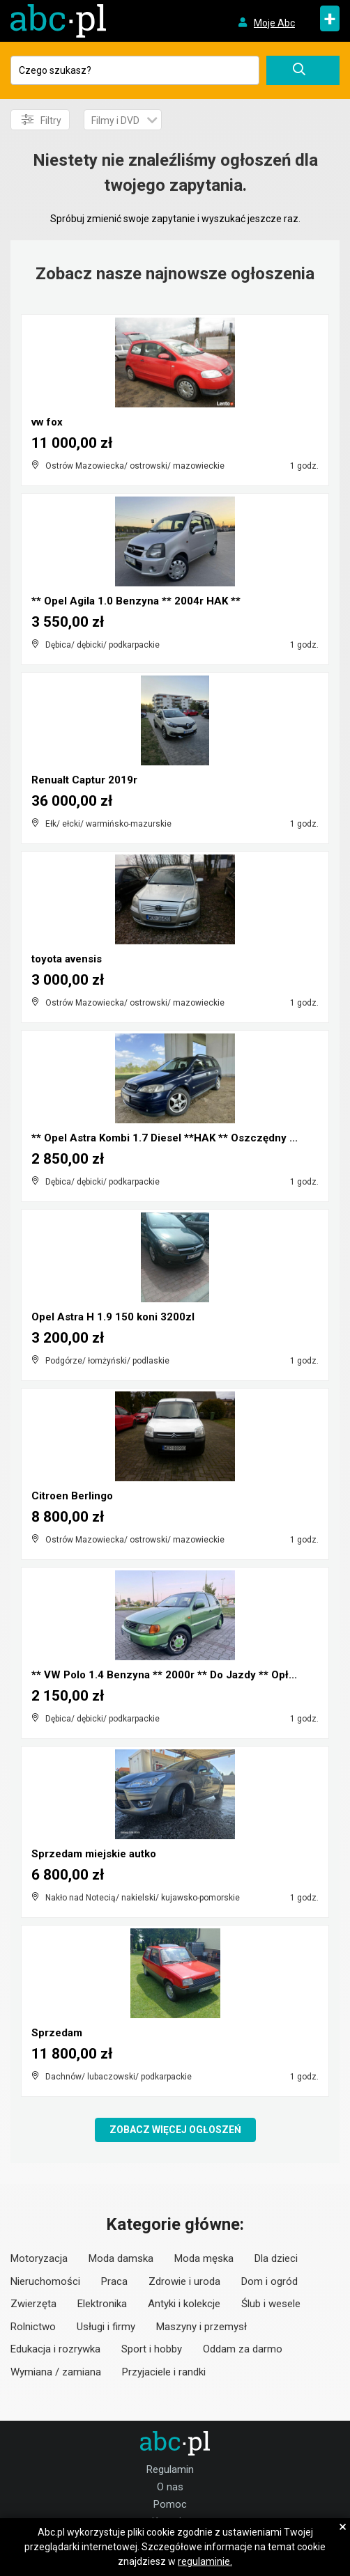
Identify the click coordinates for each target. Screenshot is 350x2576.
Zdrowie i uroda (184, 2281)
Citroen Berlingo (72, 1496)
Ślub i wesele (270, 2303)
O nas (170, 2487)
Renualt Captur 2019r (84, 780)
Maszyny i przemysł (201, 2326)
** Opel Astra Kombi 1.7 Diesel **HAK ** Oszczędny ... (164, 1138)
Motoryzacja (39, 2258)
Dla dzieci (276, 2258)
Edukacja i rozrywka (55, 2349)
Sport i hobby (151, 2349)
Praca (114, 2281)
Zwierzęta (33, 2303)
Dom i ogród (269, 2281)
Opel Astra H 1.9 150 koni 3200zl (113, 1317)
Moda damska (121, 2258)
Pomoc (170, 2504)
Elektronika (102, 2303)
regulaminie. (205, 2561)
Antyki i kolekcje (184, 2303)
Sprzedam (56, 2033)
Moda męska (204, 2258)
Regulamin (170, 2469)
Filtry (41, 120)
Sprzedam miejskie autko (93, 1854)
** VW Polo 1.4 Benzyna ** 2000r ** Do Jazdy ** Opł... (164, 1675)
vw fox (47, 422)
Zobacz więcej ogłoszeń (175, 2129)
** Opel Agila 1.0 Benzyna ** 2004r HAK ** (136, 601)
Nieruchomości (45, 2281)
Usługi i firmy (106, 2326)
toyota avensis (66, 959)
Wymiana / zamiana (55, 2372)
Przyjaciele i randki (164, 2372)
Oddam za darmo (242, 2349)
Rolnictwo (33, 2326)
